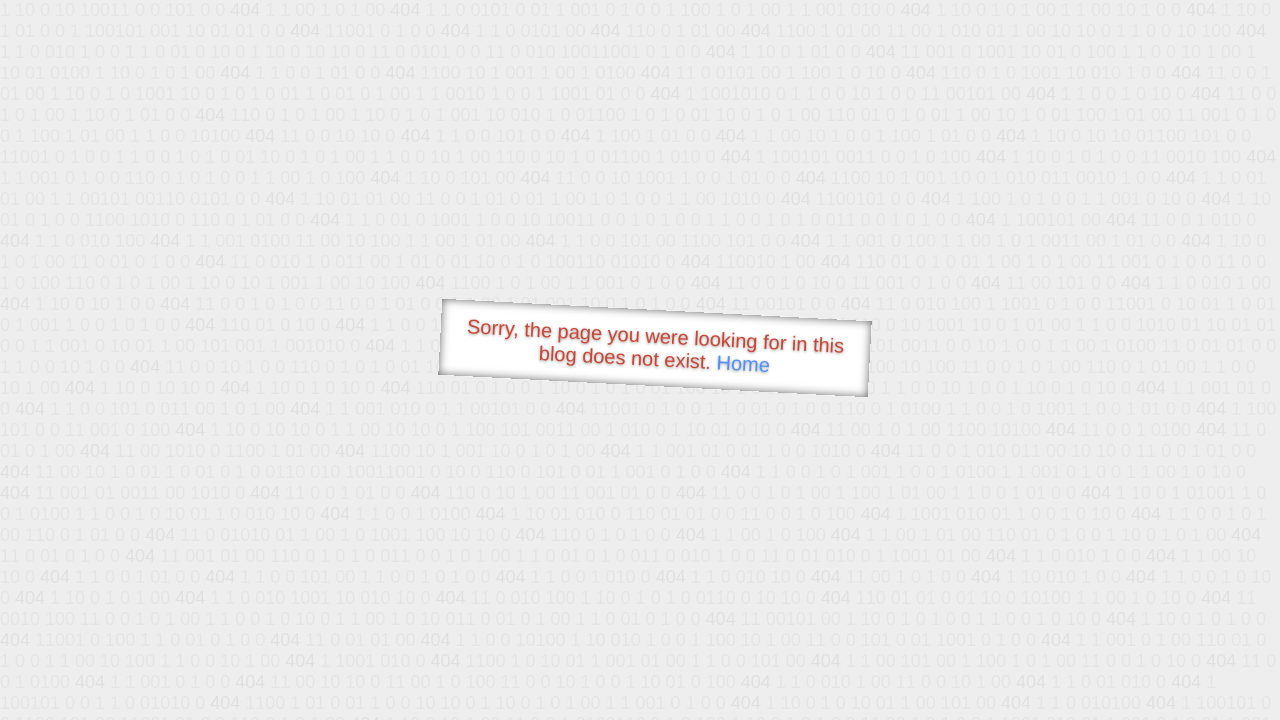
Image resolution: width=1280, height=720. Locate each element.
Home (743, 363)
